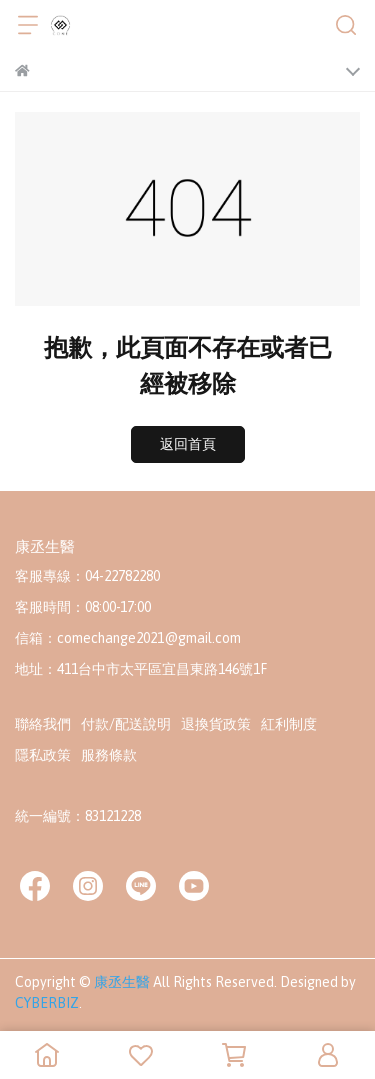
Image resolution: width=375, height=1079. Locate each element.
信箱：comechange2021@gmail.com (128, 638)
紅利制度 (289, 724)
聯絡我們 (43, 724)
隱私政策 (43, 755)
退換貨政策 (216, 724)
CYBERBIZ (47, 1003)
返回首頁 (188, 444)
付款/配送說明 (126, 724)
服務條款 (109, 755)
